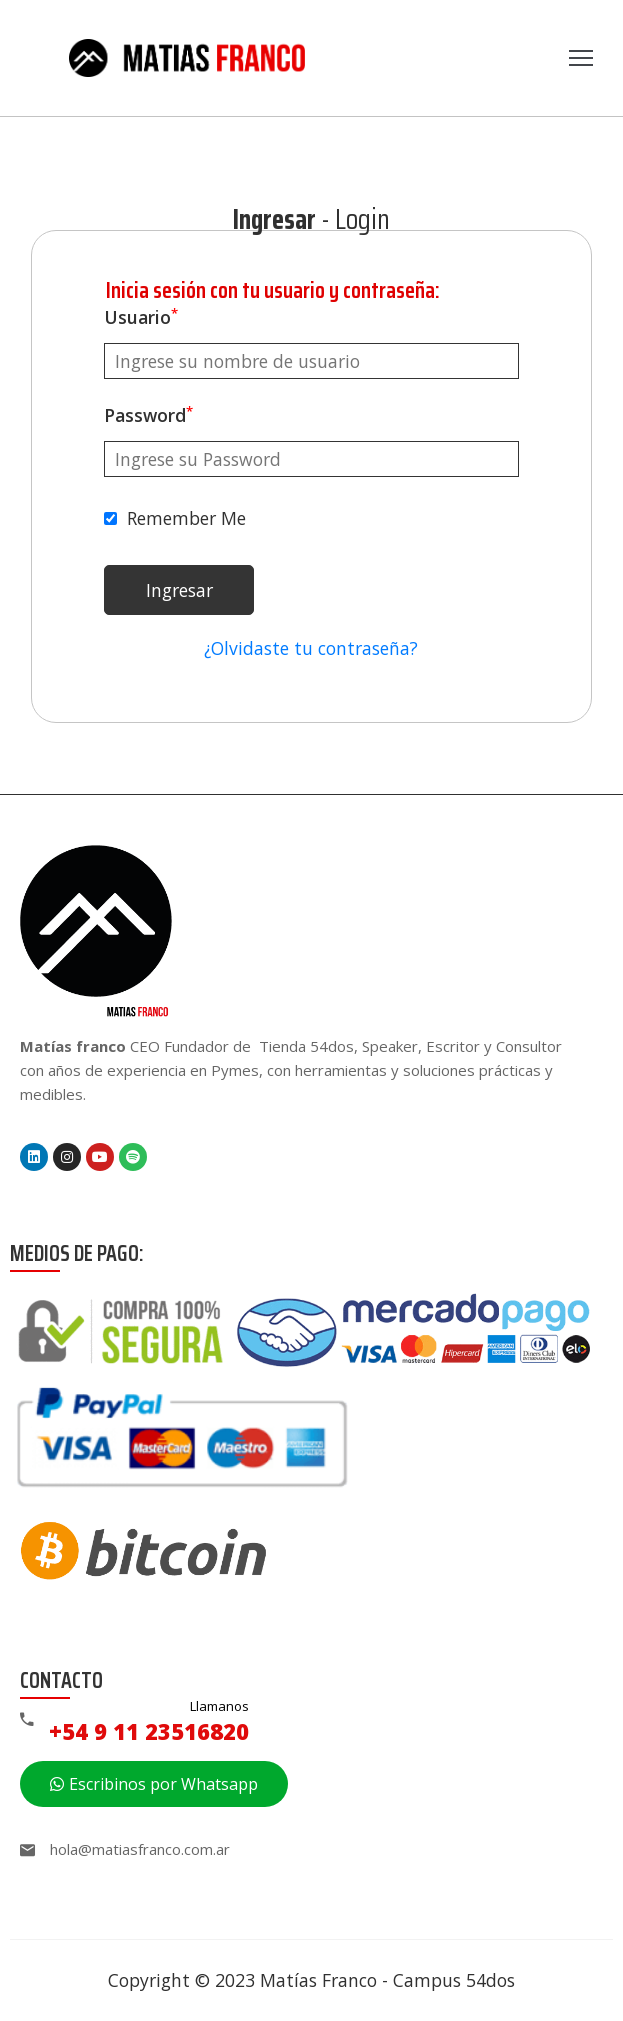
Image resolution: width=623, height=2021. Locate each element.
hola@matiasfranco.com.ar (140, 1849)
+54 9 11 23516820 (149, 1731)
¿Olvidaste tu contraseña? (311, 648)
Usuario (141, 317)
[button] (154, 1784)
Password (148, 415)
